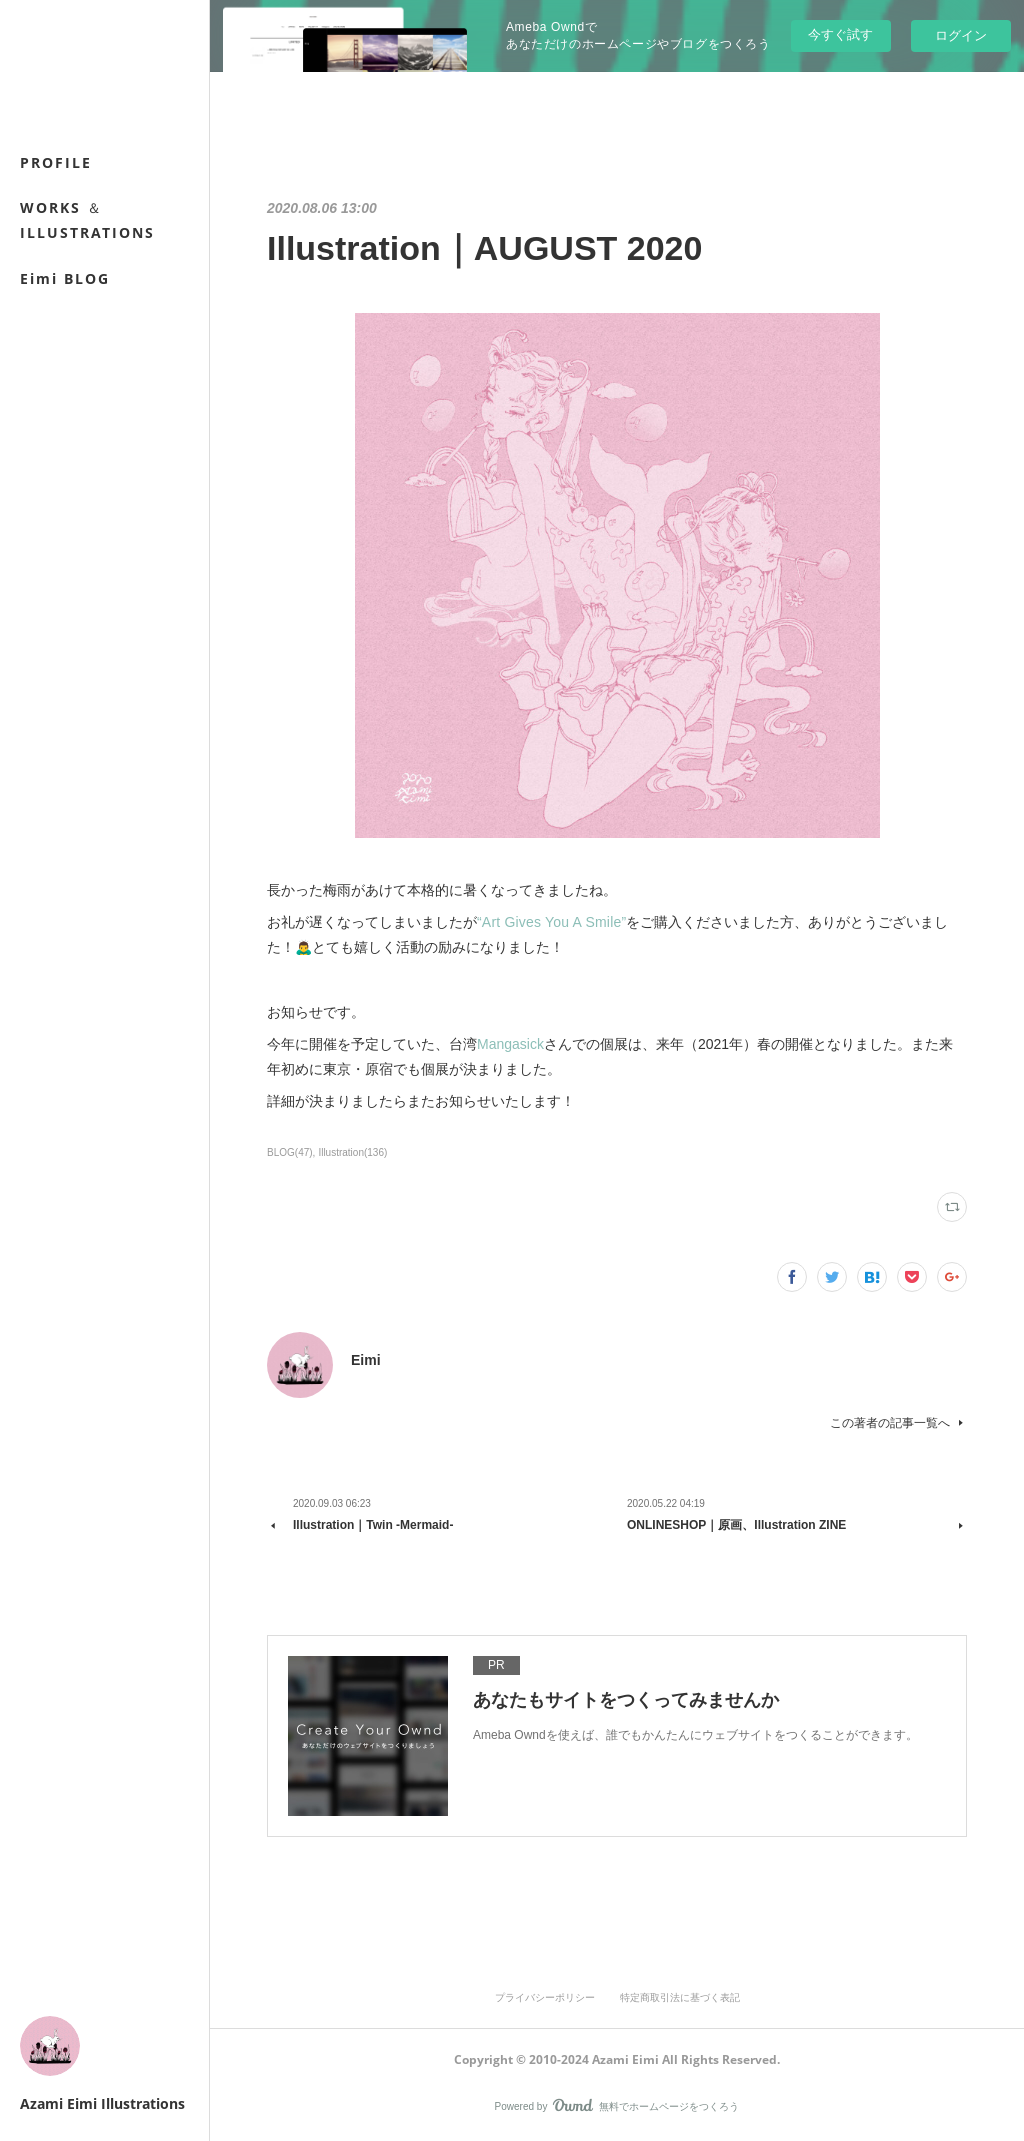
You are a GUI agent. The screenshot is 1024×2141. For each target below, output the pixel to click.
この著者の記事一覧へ (898, 1423)
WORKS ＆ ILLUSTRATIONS (87, 220)
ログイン (961, 35)
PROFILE (56, 162)
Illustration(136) (352, 1152)
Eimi (366, 1360)
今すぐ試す (840, 34)
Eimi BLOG (65, 278)
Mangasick (510, 1044)
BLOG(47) (290, 1152)
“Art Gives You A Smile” (551, 922)
